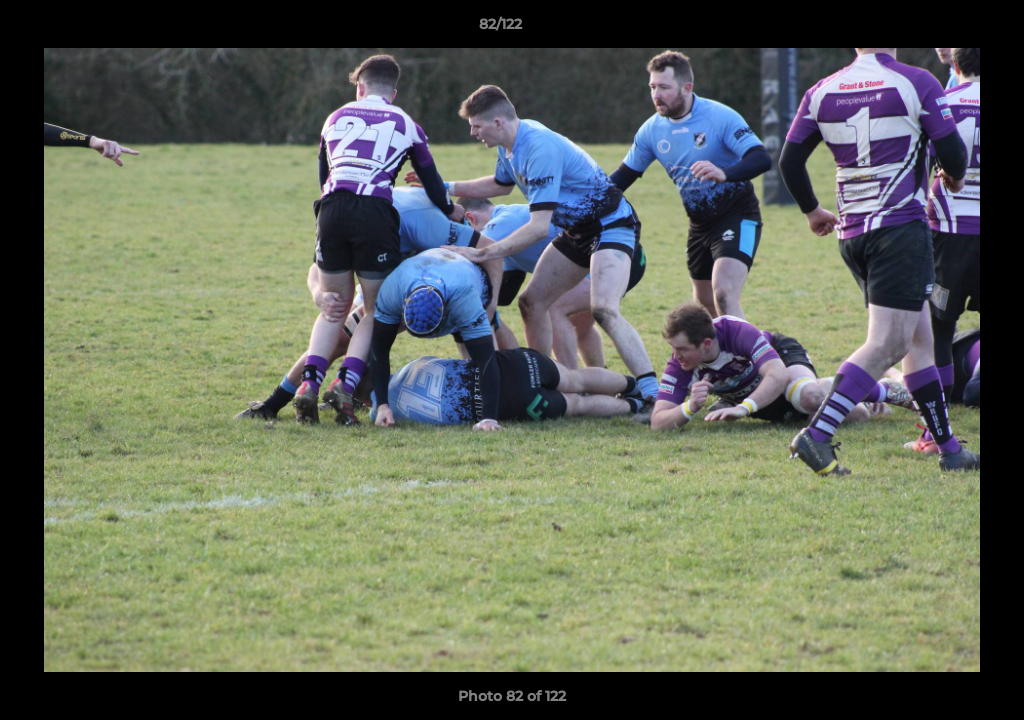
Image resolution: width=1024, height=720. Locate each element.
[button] (940, 29)
